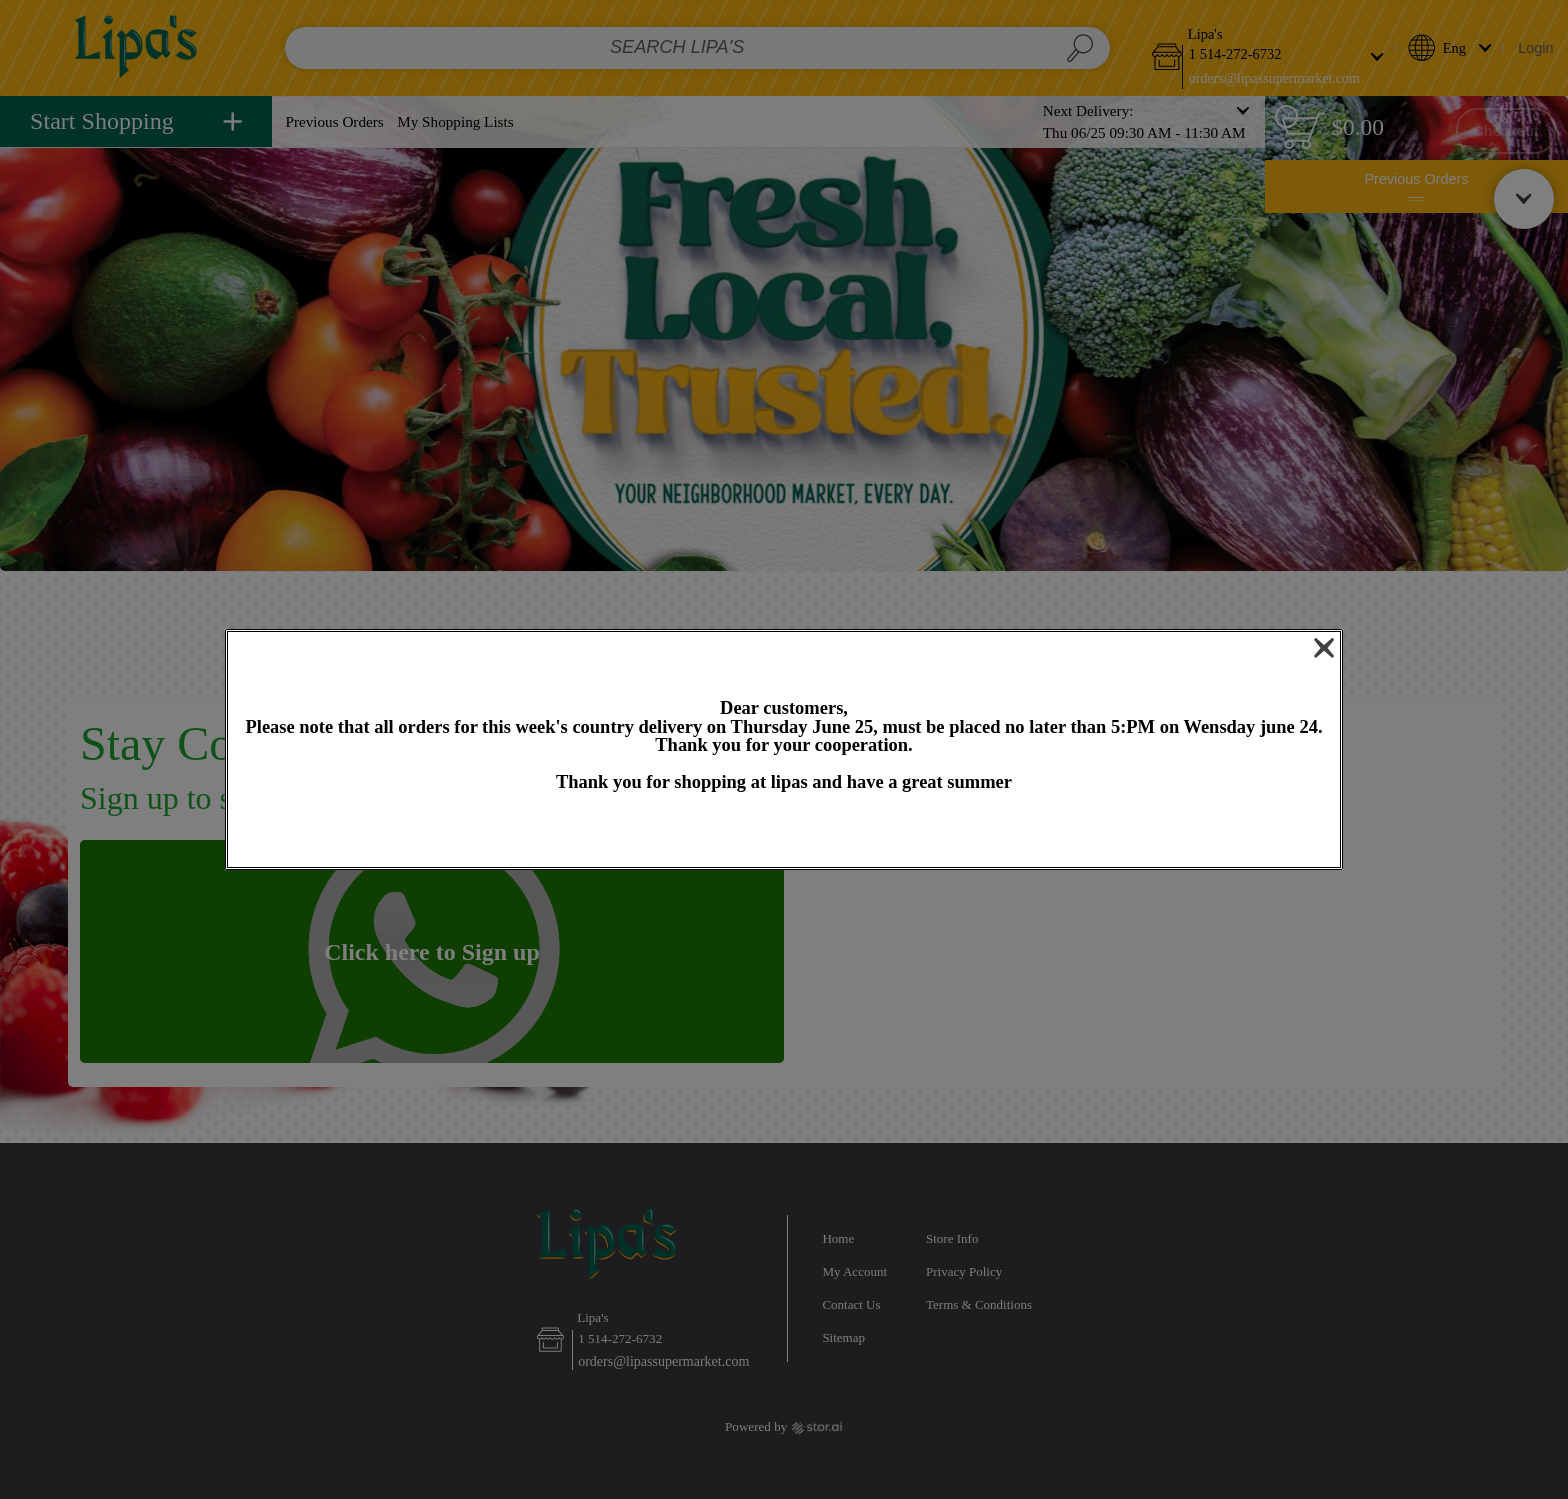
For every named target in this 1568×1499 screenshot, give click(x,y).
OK (784, 831)
